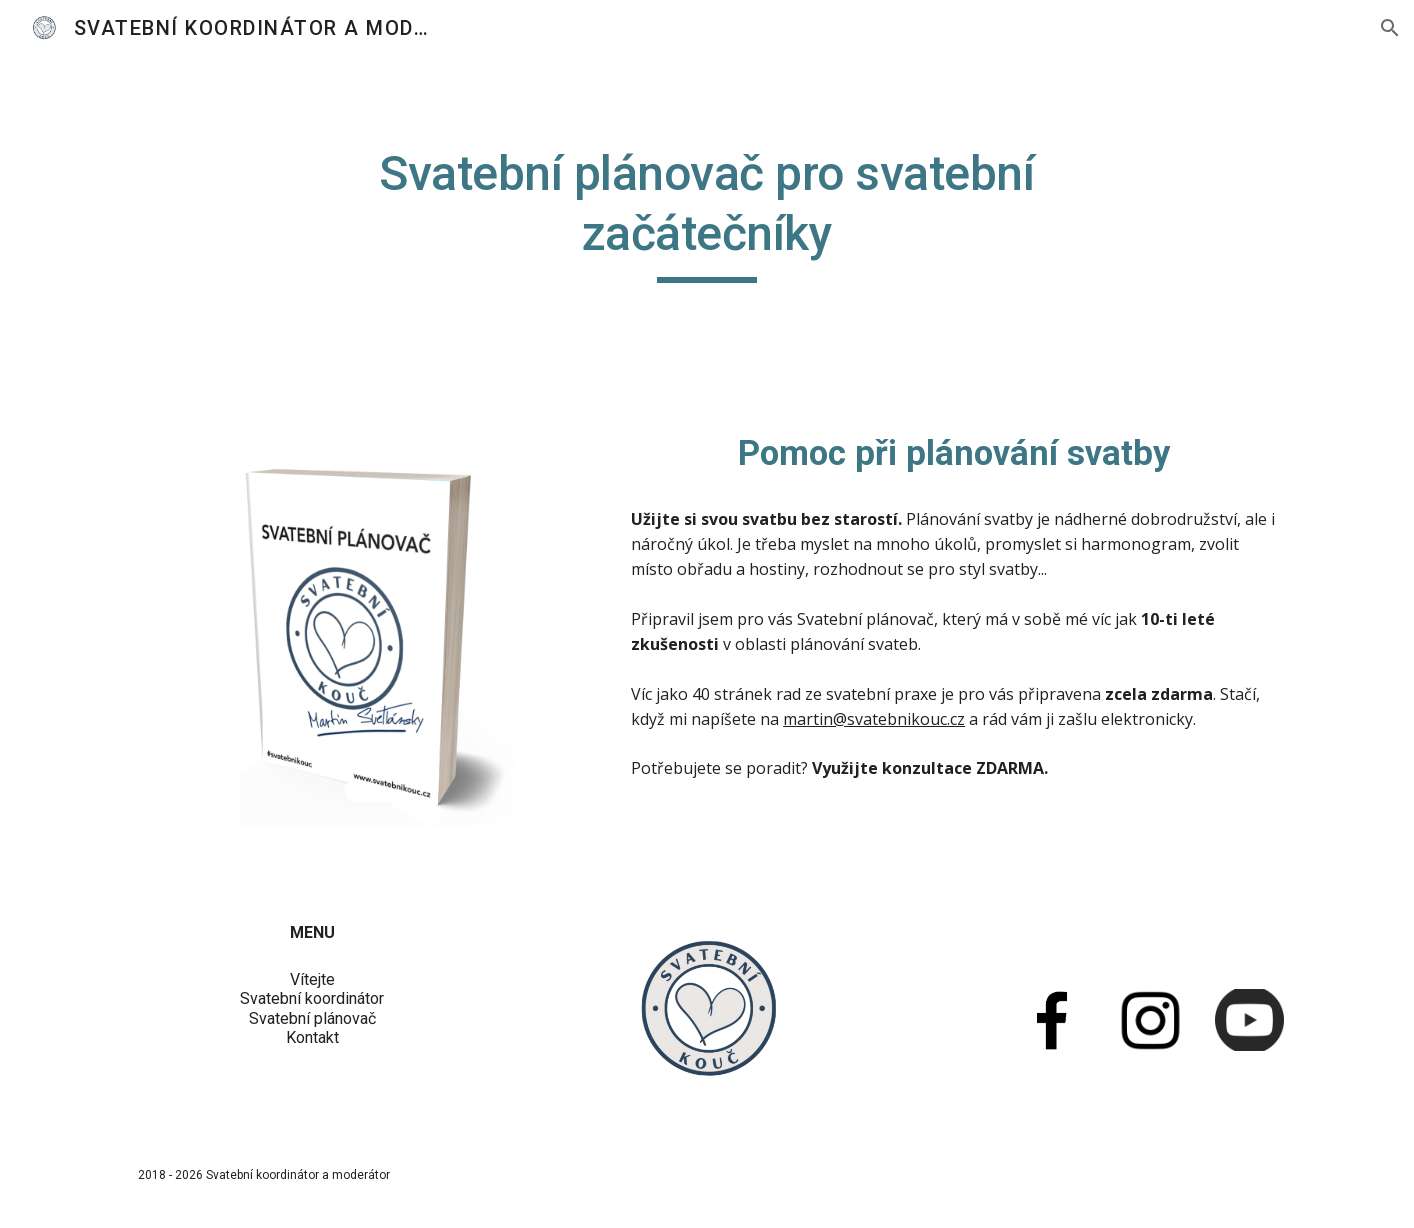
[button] (1390, 28)
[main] (707, 222)
